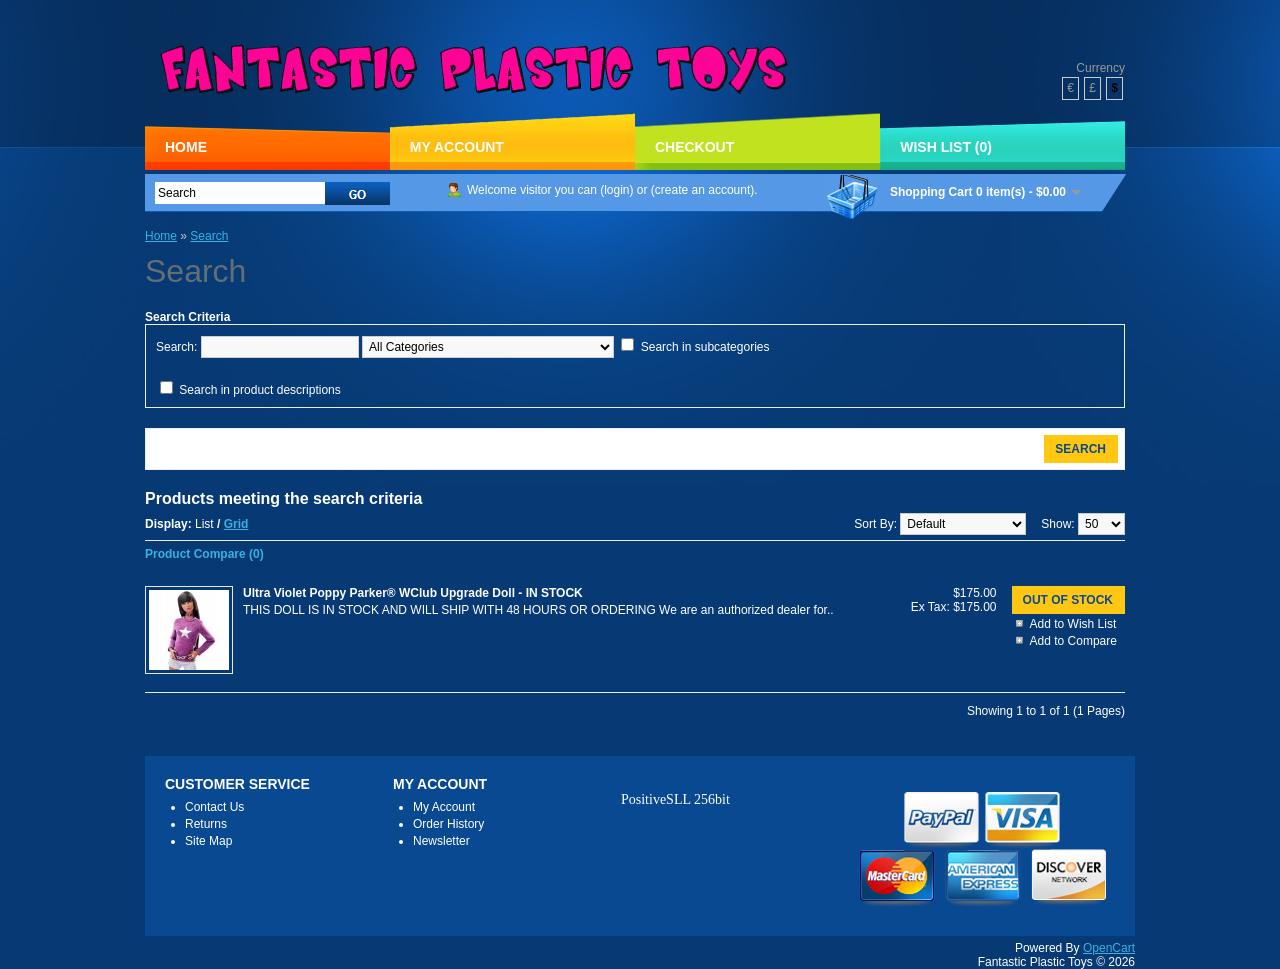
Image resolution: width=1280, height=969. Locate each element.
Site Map (208, 841)
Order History (448, 824)
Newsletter (441, 841)
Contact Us (214, 807)
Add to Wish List (1073, 624)
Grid (236, 524)
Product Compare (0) (204, 554)
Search (209, 236)
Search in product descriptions (259, 390)
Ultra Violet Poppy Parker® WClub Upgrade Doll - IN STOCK (413, 593)
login (616, 190)
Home (186, 147)
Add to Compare (1073, 641)
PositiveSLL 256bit (675, 799)
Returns (206, 824)
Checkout (694, 147)
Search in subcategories (705, 347)
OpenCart (1109, 948)
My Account (457, 147)
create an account (702, 190)
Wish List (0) (946, 147)
